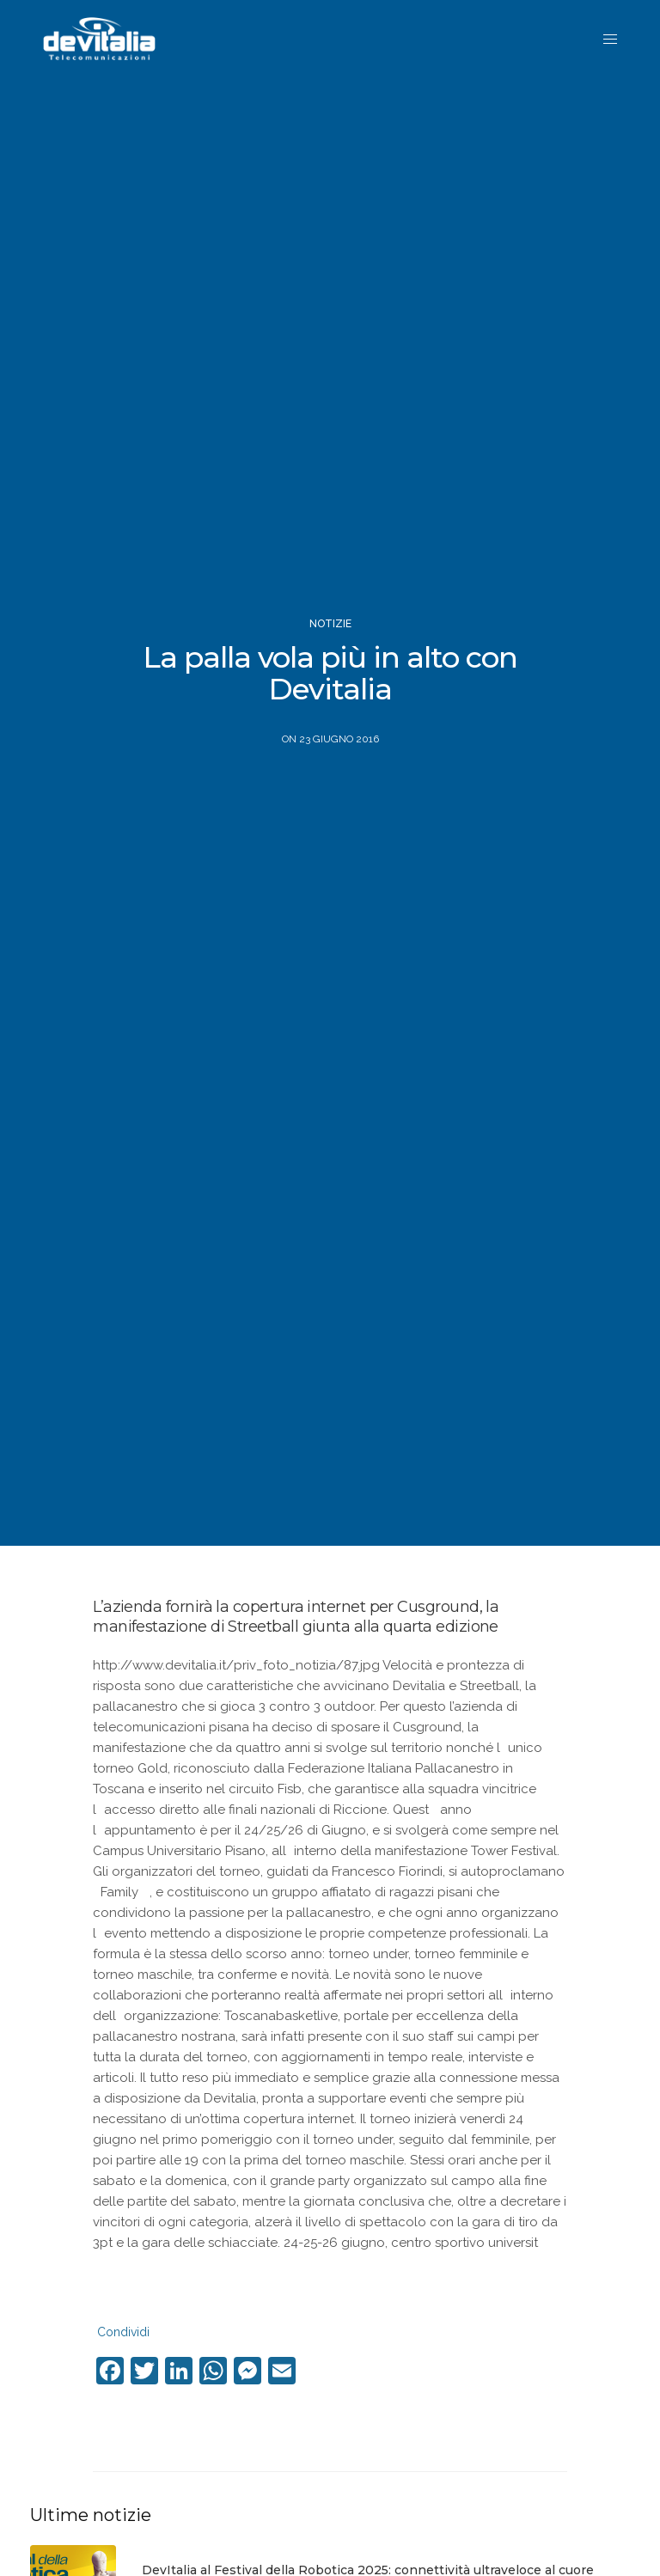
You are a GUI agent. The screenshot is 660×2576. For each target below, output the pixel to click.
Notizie (330, 624)
